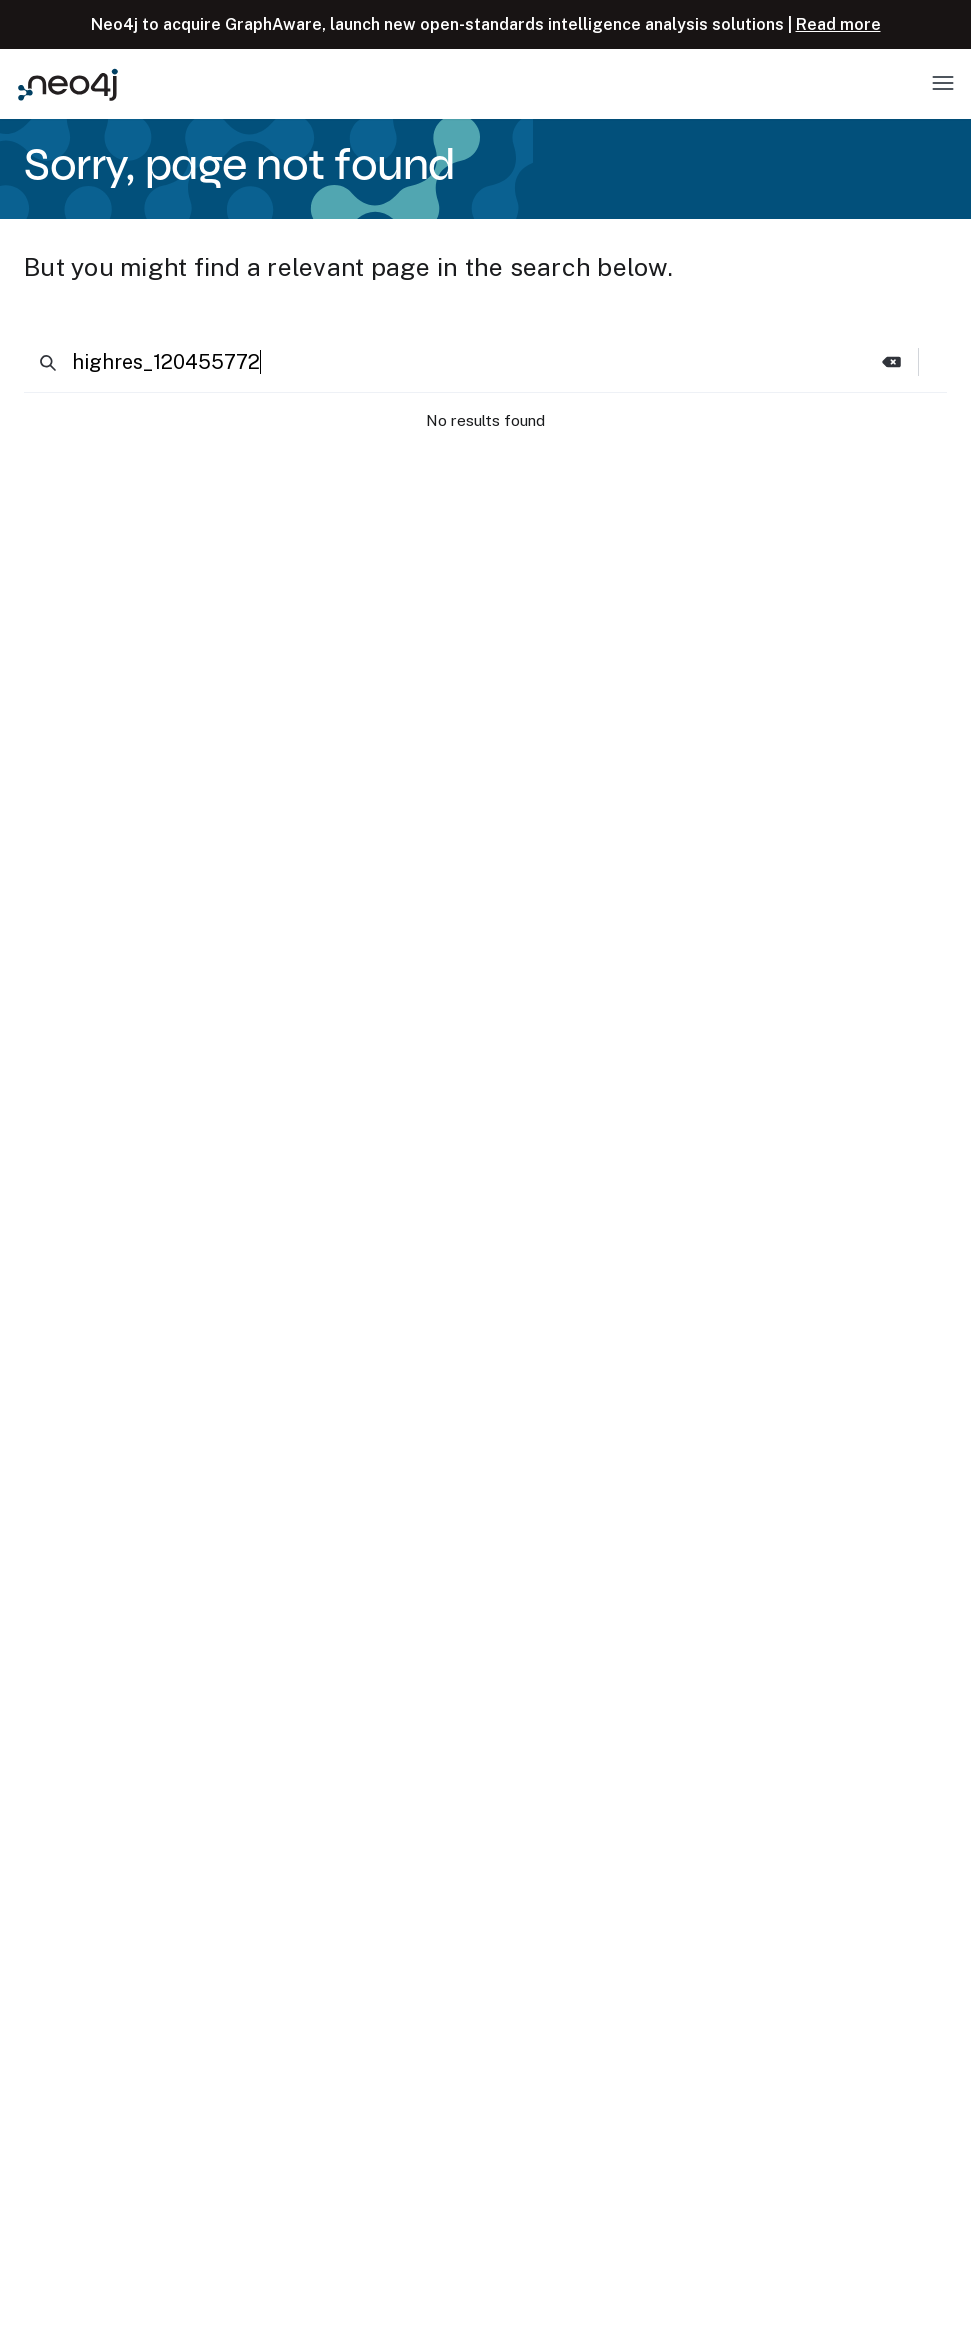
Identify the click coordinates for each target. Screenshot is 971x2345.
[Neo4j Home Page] (68, 84)
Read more (838, 24)
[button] (892, 362)
